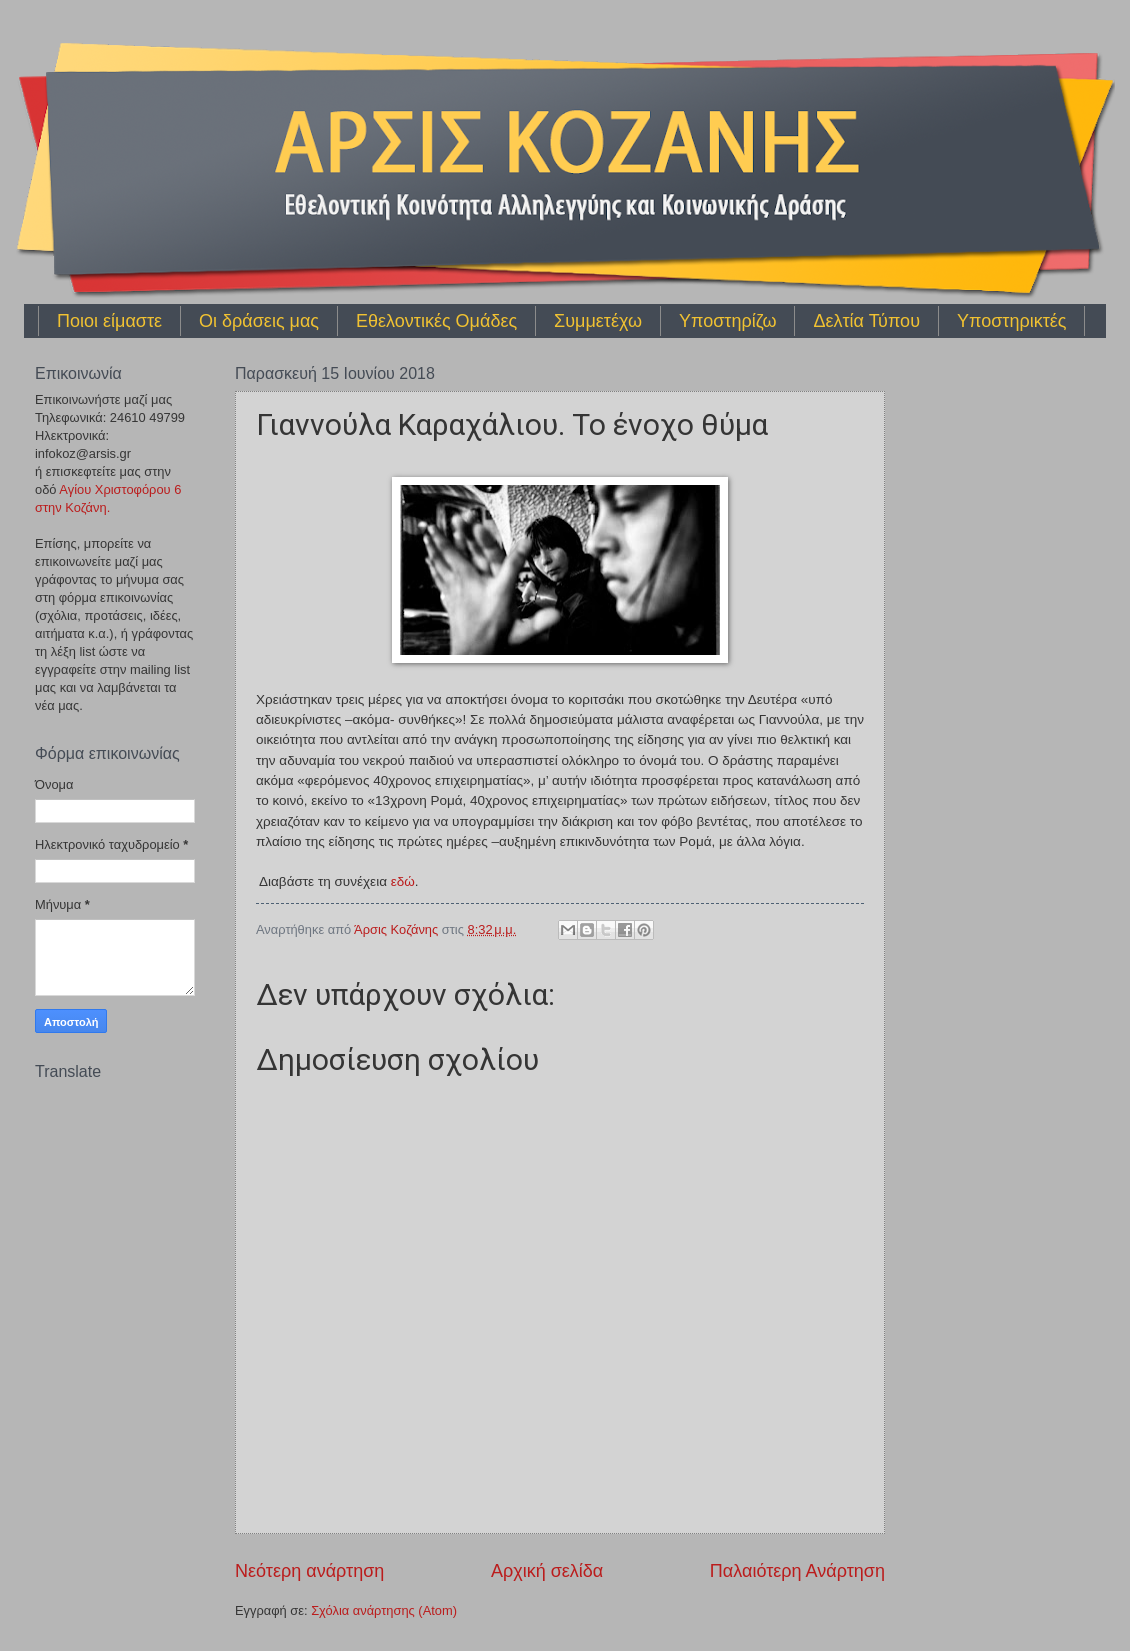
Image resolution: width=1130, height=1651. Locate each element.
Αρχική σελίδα (547, 1571)
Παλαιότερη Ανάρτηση (797, 1571)
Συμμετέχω (598, 321)
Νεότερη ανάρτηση (309, 1571)
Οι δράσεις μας (259, 321)
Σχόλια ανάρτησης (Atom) (384, 1610)
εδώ (403, 881)
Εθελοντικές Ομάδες (436, 321)
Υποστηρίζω (727, 321)
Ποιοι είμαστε (109, 321)
